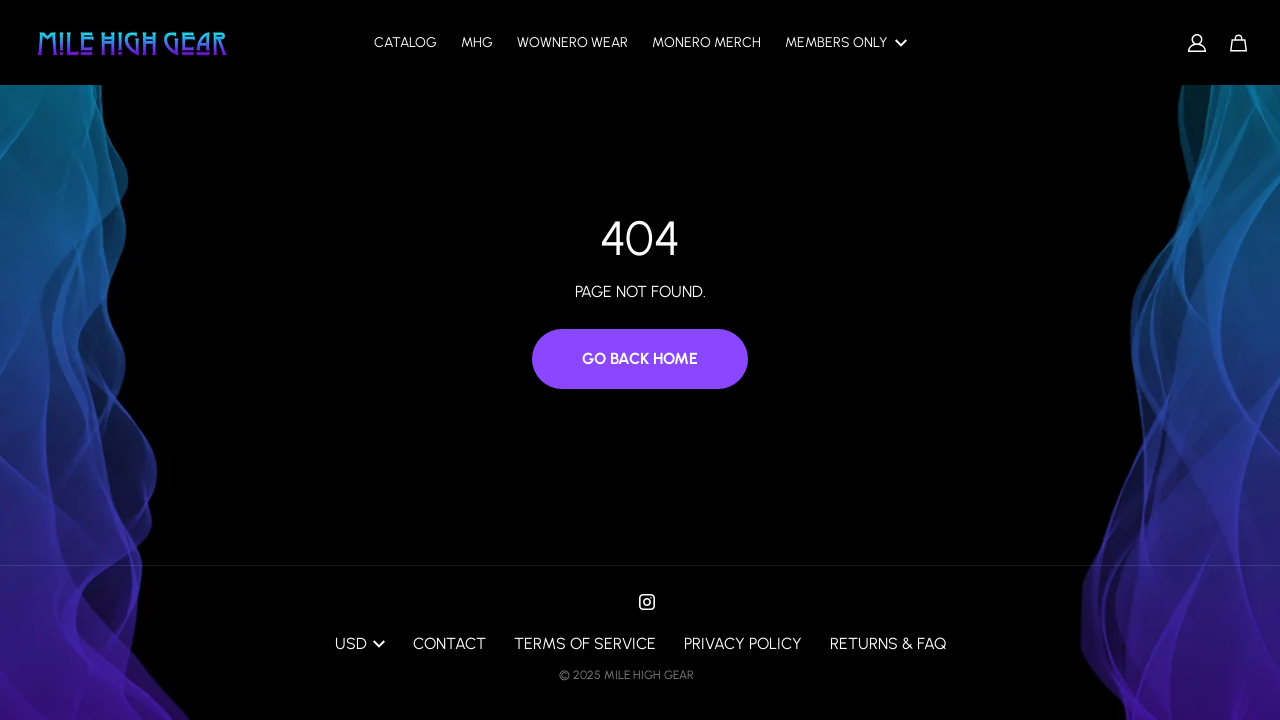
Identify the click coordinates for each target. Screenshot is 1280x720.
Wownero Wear (572, 42)
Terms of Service (585, 643)
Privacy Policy (743, 643)
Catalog (405, 42)
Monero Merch (706, 42)
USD (360, 643)
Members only (846, 42)
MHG (477, 42)
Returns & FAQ (888, 643)
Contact (449, 643)
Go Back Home (640, 358)
